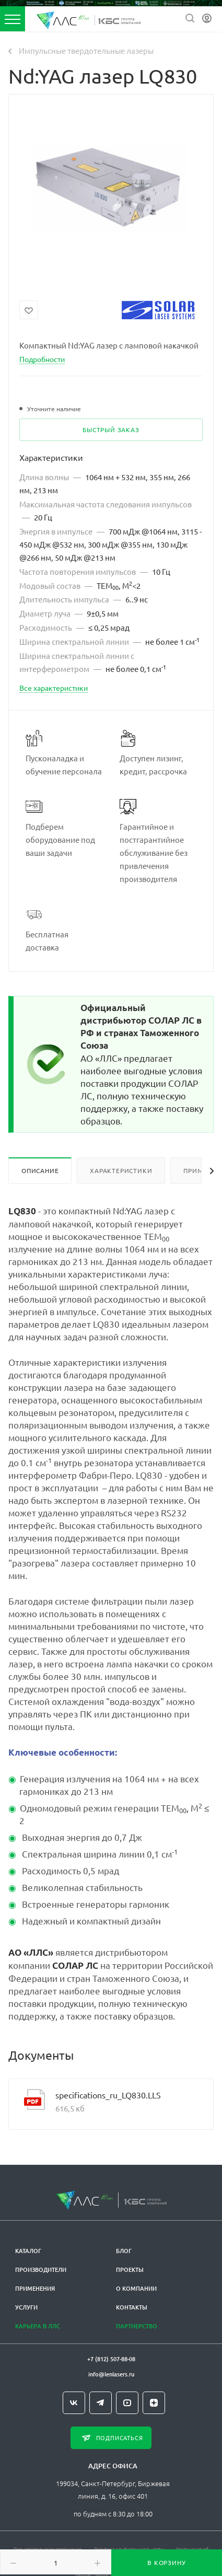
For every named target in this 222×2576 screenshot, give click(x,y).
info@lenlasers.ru (111, 2374)
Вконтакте (74, 2403)
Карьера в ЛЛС (37, 2326)
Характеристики (121, 1170)
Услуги (26, 2307)
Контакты (131, 2307)
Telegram (100, 2403)
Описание (40, 1170)
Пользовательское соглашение (47, 2548)
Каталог (28, 2250)
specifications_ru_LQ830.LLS (108, 2095)
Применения (35, 2288)
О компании (136, 2288)
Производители (40, 2269)
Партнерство (136, 2326)
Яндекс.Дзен (154, 2403)
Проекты (130, 2269)
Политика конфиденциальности (128, 2548)
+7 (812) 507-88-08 (111, 2358)
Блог (124, 2250)
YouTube (127, 2403)
